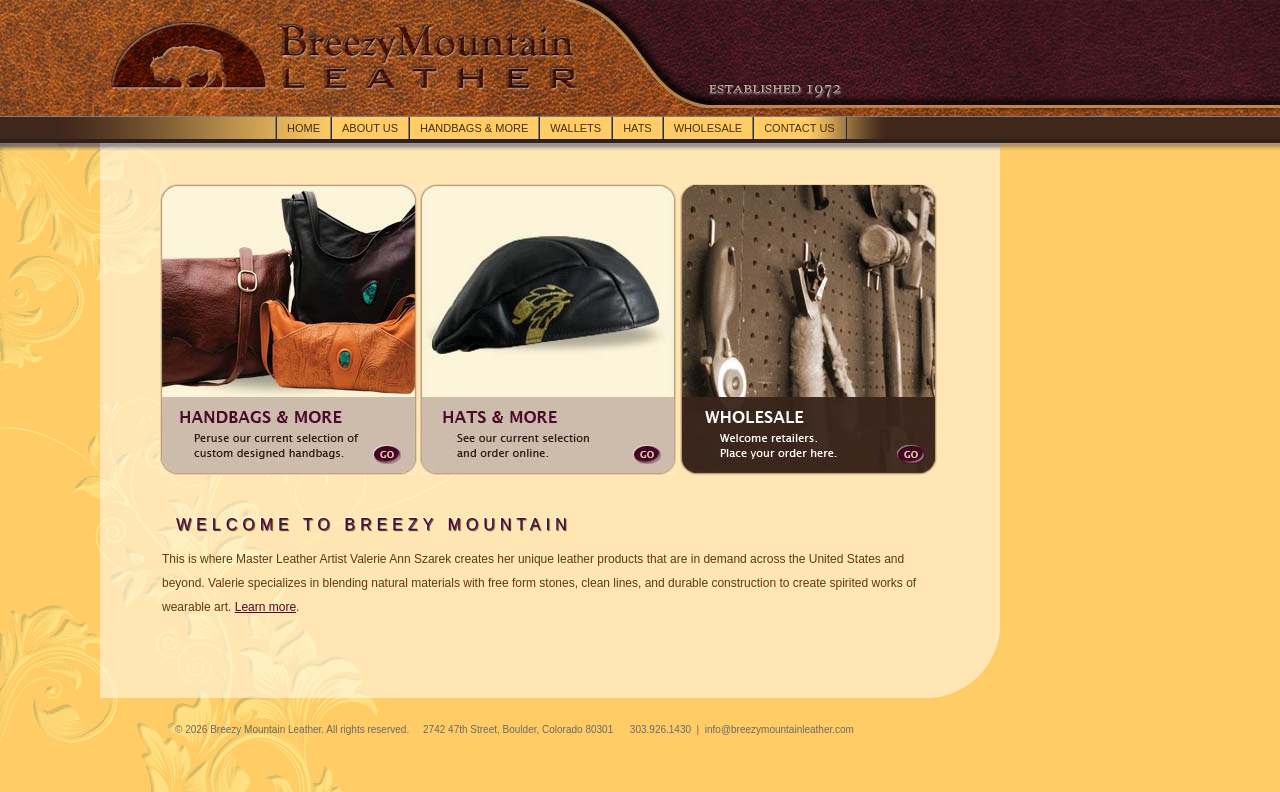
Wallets (575, 128)
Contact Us (799, 128)
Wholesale (708, 128)
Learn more (265, 607)
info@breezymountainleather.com (779, 729)
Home (303, 128)
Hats (637, 128)
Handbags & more (474, 128)
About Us (370, 128)
